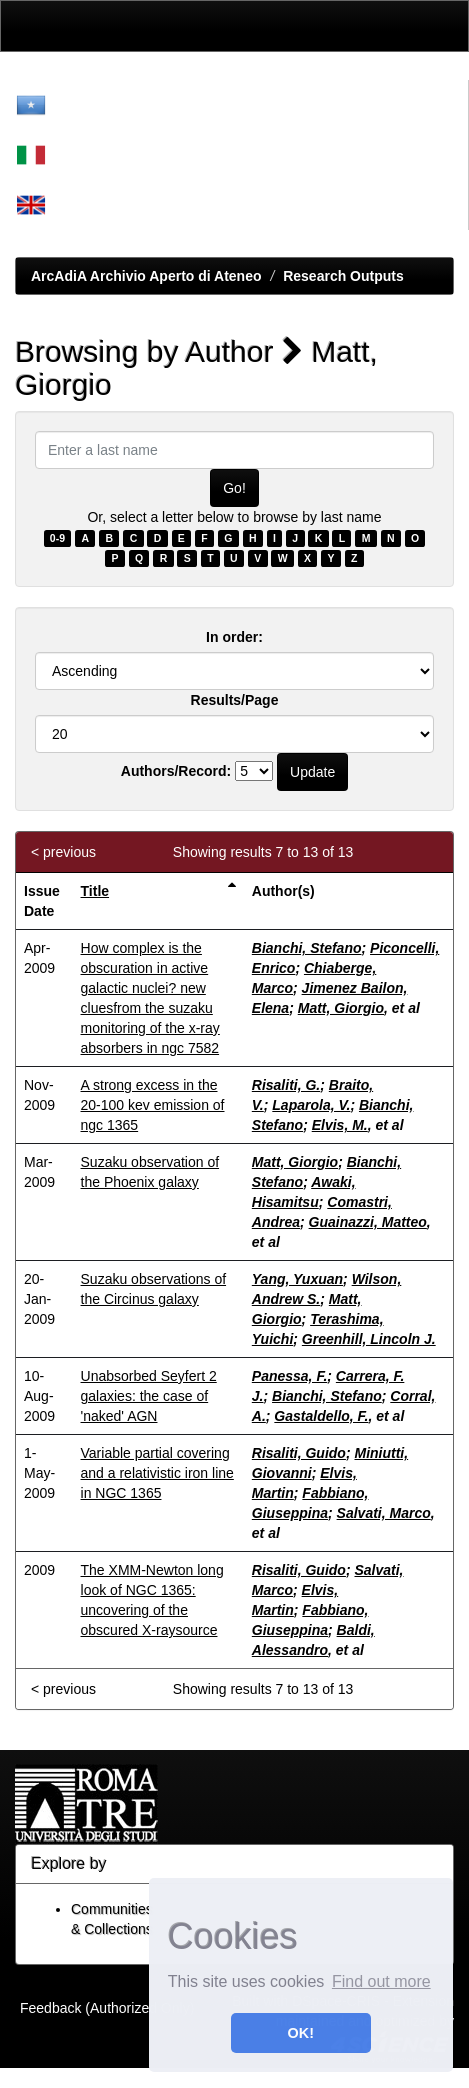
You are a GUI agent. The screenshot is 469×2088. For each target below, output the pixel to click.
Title (95, 891)
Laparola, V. (311, 1105)
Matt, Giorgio (341, 1008)
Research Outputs (343, 276)
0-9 (57, 538)
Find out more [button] (381, 1981)
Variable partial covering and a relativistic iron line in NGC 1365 (157, 1473)
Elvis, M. (340, 1125)
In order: (234, 637)
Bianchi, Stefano (307, 948)
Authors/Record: (176, 771)
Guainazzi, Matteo (368, 1222)
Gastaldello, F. (321, 1416)
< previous (63, 852)
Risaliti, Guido (299, 1453)
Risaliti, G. (286, 1085)
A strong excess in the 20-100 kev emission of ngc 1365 (153, 1105)
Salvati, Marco (384, 1513)
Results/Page (235, 700)
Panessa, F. (290, 1376)
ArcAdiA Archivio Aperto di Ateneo (146, 276)
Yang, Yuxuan (297, 1279)
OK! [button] (301, 2033)
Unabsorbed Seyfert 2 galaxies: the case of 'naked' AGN (149, 1396)
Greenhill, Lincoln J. (369, 1339)
